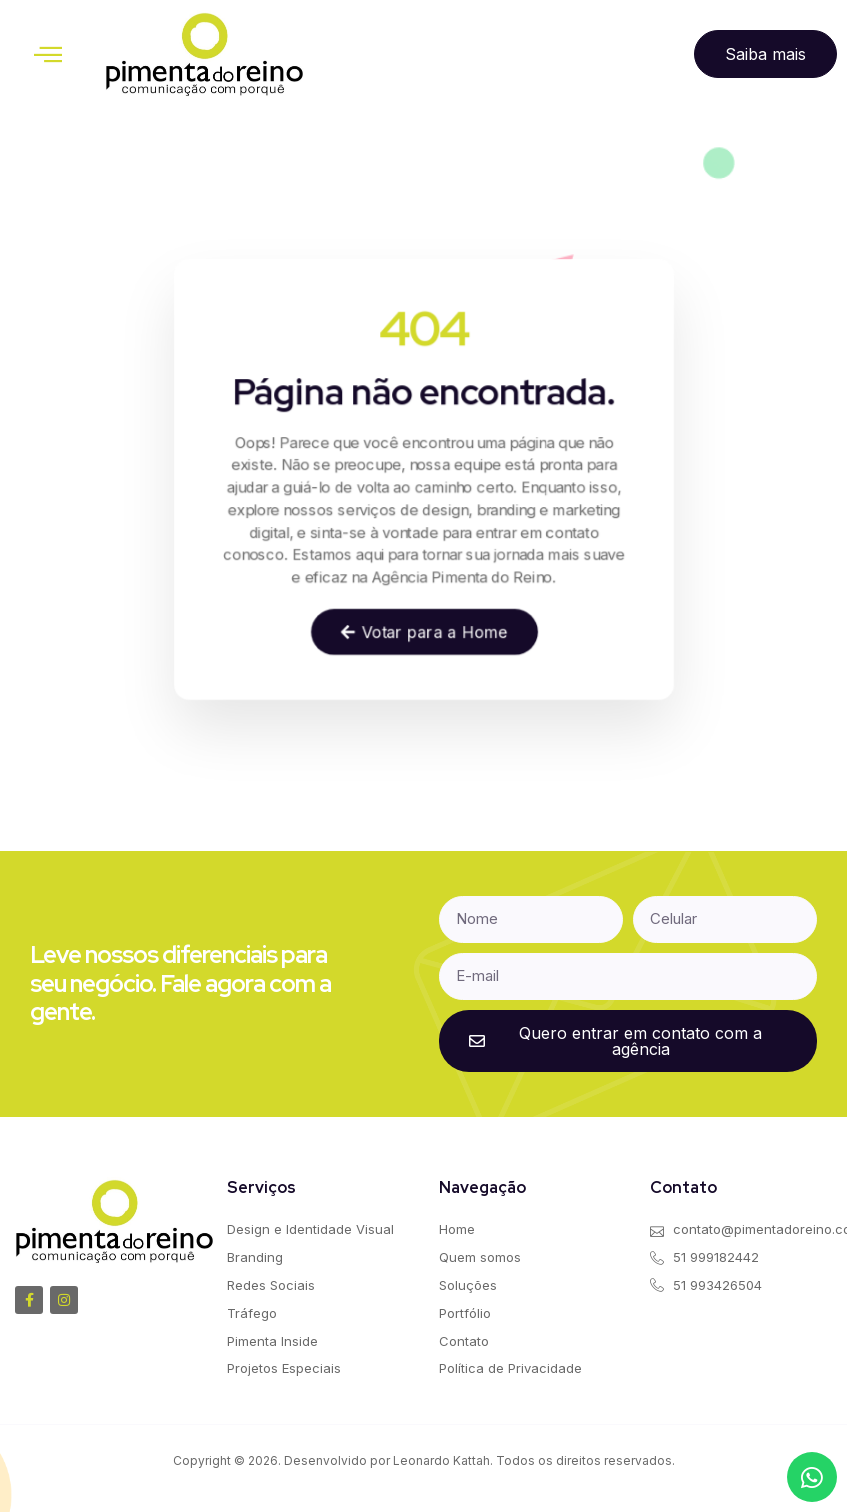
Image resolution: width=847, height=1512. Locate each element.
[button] (48, 54)
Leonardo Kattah (441, 1460)
